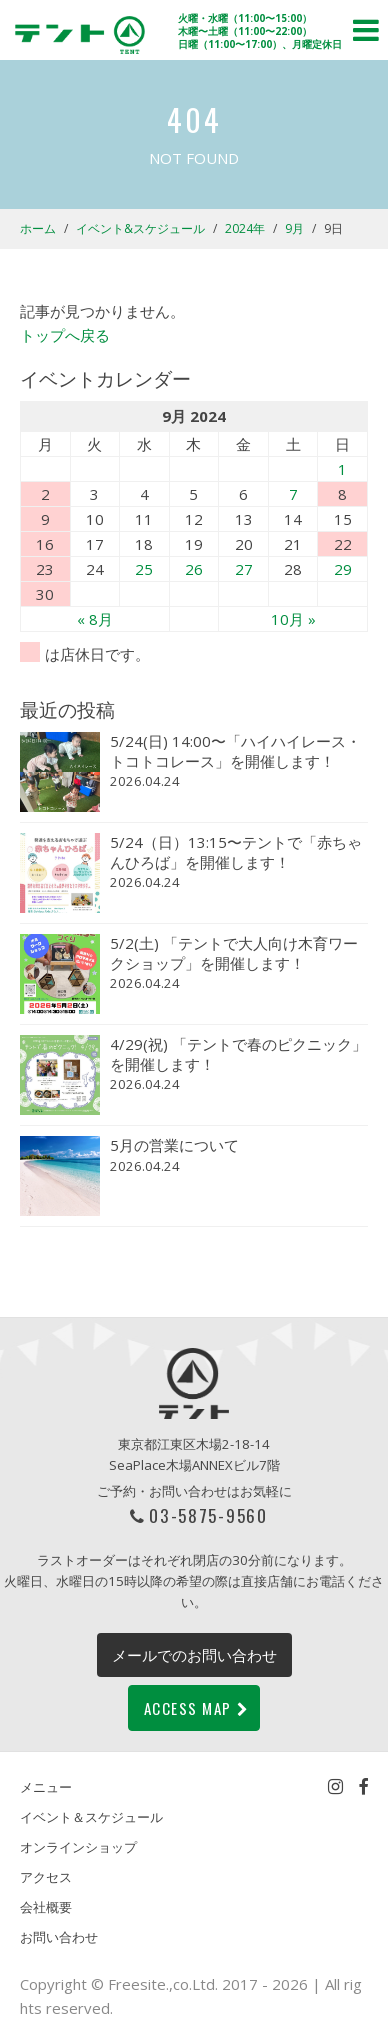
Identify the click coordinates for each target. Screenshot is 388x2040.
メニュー (46, 1787)
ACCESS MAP (197, 1708)
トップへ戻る (65, 335)
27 (244, 569)
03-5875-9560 (208, 1515)
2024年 (245, 228)
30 (45, 594)
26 (194, 569)
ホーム (38, 228)
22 (343, 544)
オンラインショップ (78, 1847)
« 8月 (95, 619)
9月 (294, 228)
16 (45, 544)
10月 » (293, 619)
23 (45, 569)
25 (144, 569)
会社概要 (46, 1907)
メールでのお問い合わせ (194, 1655)
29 (343, 569)
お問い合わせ (59, 1937)
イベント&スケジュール (140, 228)
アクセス (46, 1877)
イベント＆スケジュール (91, 1817)
